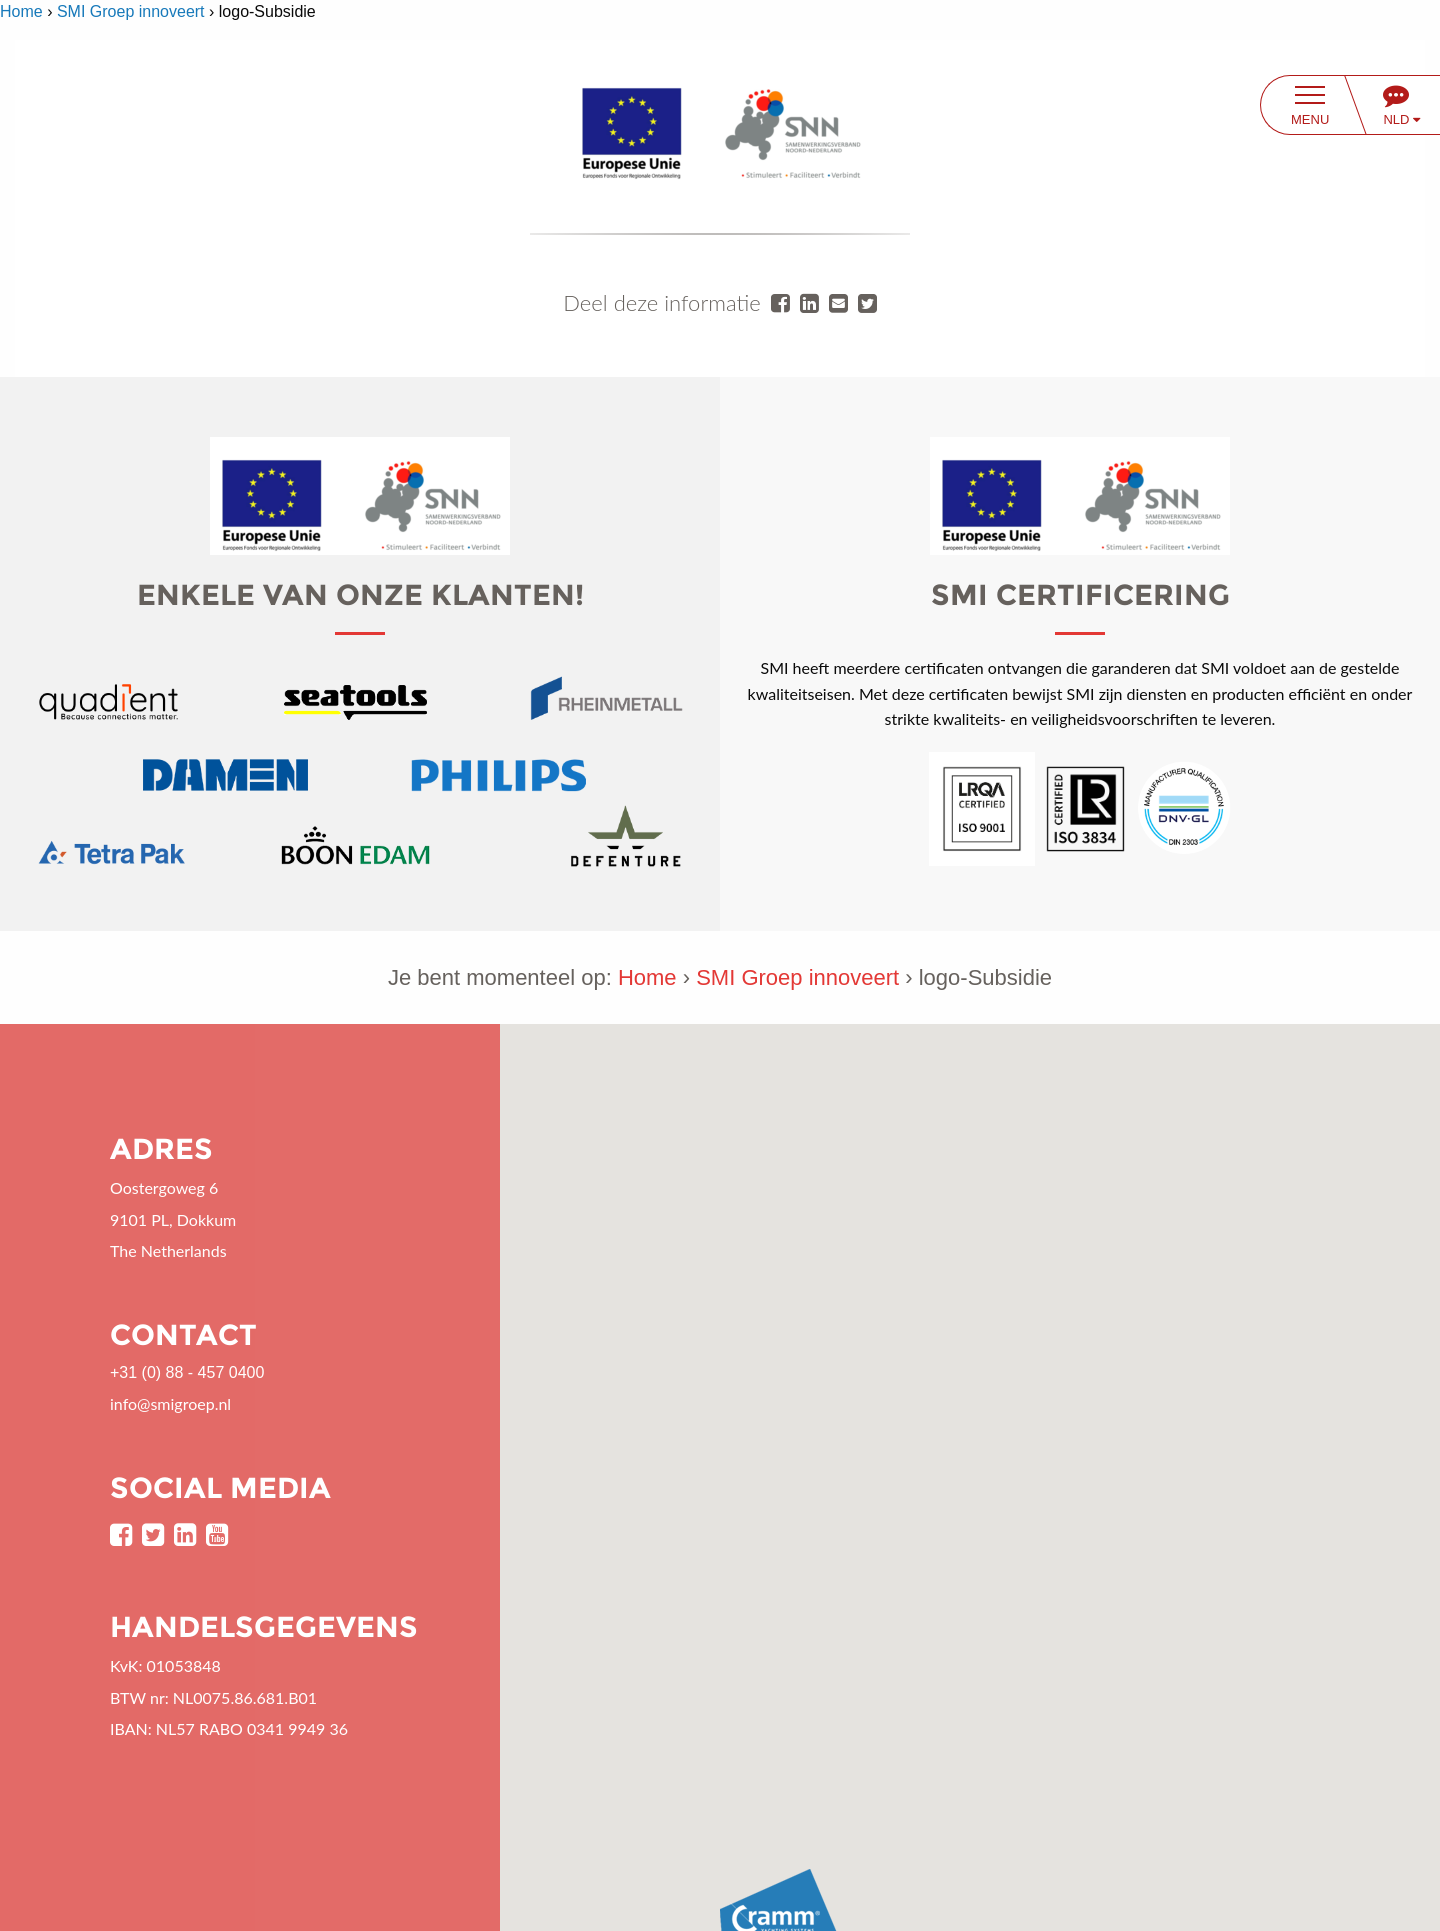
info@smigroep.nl (170, 1403)
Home (21, 11)
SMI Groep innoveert (131, 11)
